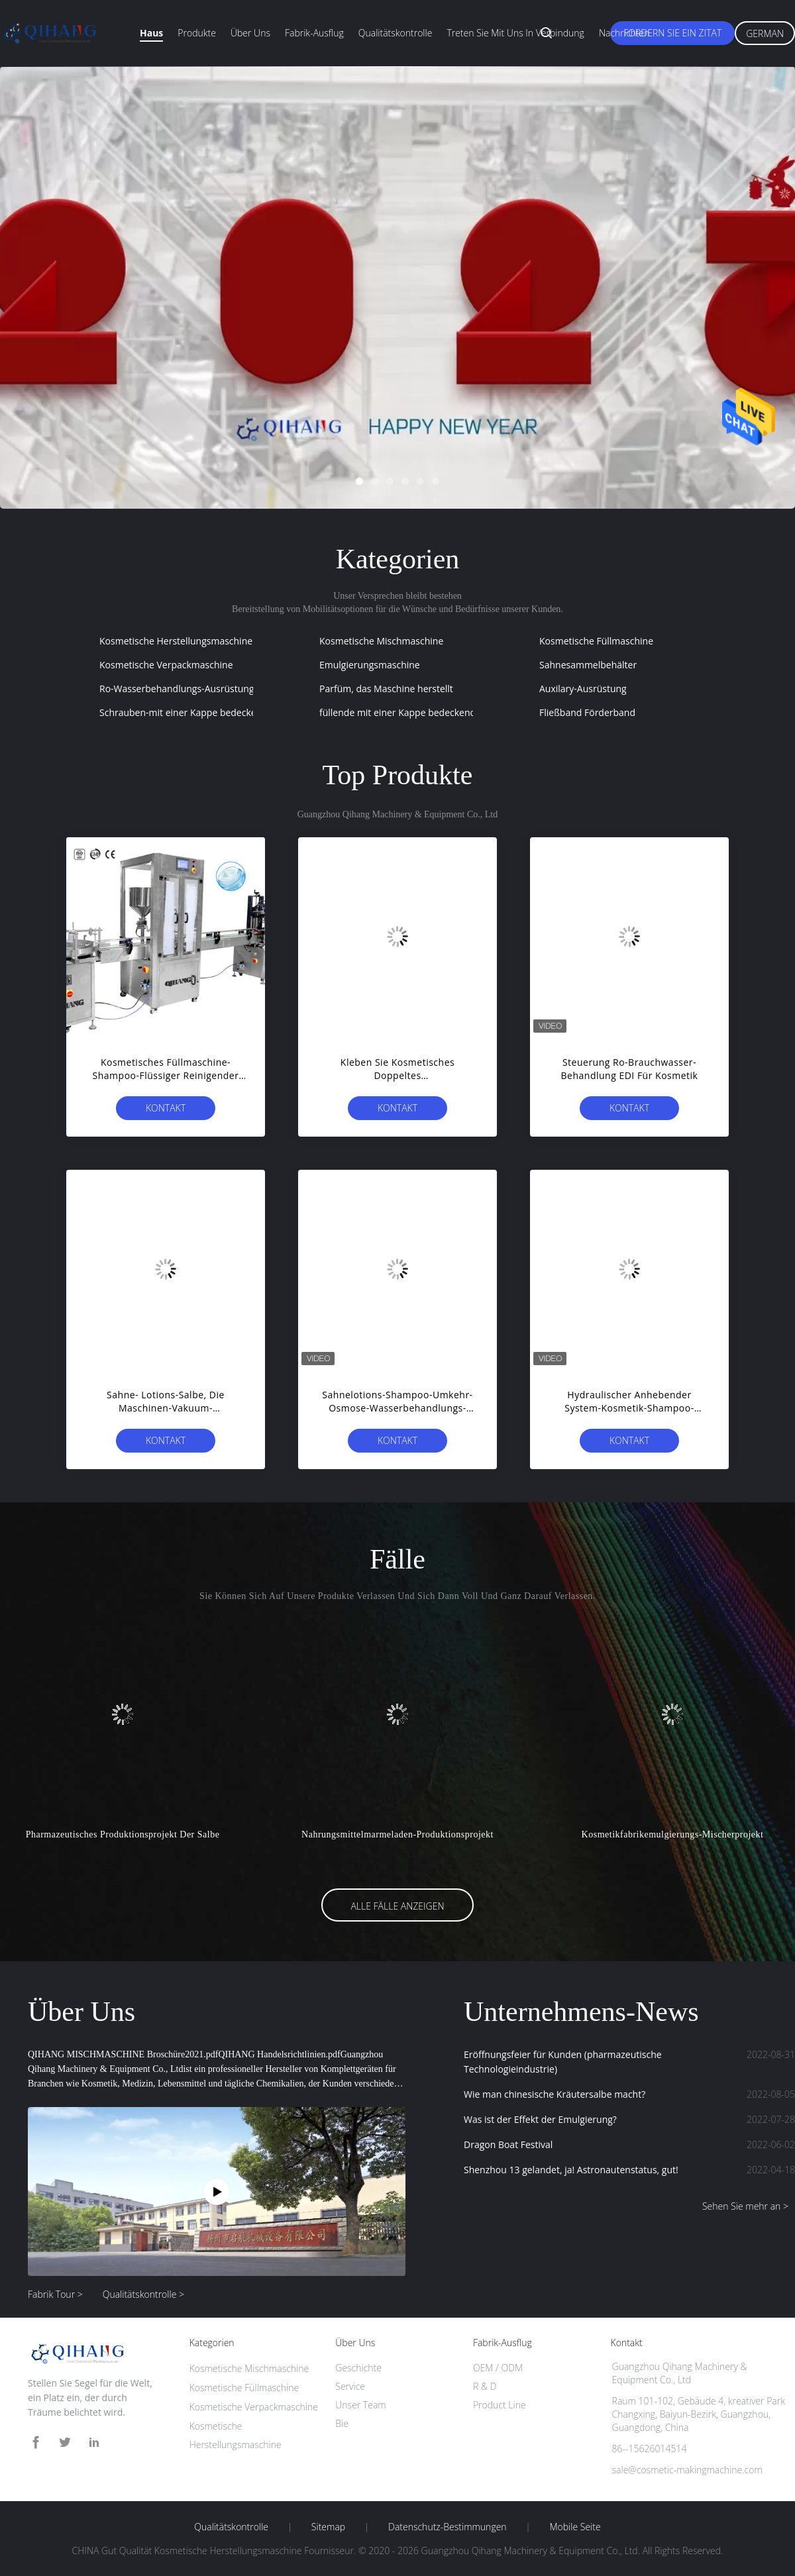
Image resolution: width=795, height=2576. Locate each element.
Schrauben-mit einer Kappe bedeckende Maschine (208, 712)
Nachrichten (624, 32)
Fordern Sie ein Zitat (672, 32)
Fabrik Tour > (55, 2294)
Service (350, 2386)
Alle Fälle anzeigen (397, 1906)
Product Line (499, 2404)
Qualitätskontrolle (395, 32)
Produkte (197, 32)
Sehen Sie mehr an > (745, 2206)
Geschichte (358, 2367)
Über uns (250, 32)
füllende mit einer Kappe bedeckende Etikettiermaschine (441, 712)
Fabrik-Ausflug (314, 32)
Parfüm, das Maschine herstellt (386, 688)
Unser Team (360, 2404)
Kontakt (166, 1108)
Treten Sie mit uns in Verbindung (515, 32)
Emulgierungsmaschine (369, 664)
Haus (151, 32)
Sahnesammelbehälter (588, 664)
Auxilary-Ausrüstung (583, 688)
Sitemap (328, 2527)
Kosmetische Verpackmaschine (166, 664)
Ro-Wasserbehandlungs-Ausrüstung (176, 688)
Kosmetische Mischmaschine (381, 641)
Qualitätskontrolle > (143, 2294)
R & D (484, 2386)
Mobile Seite (574, 2527)
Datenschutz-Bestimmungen (447, 2527)
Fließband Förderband (587, 712)
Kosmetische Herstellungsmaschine (175, 641)
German (765, 33)
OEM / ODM (498, 2367)
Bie (341, 2423)
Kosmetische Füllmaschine (596, 641)
